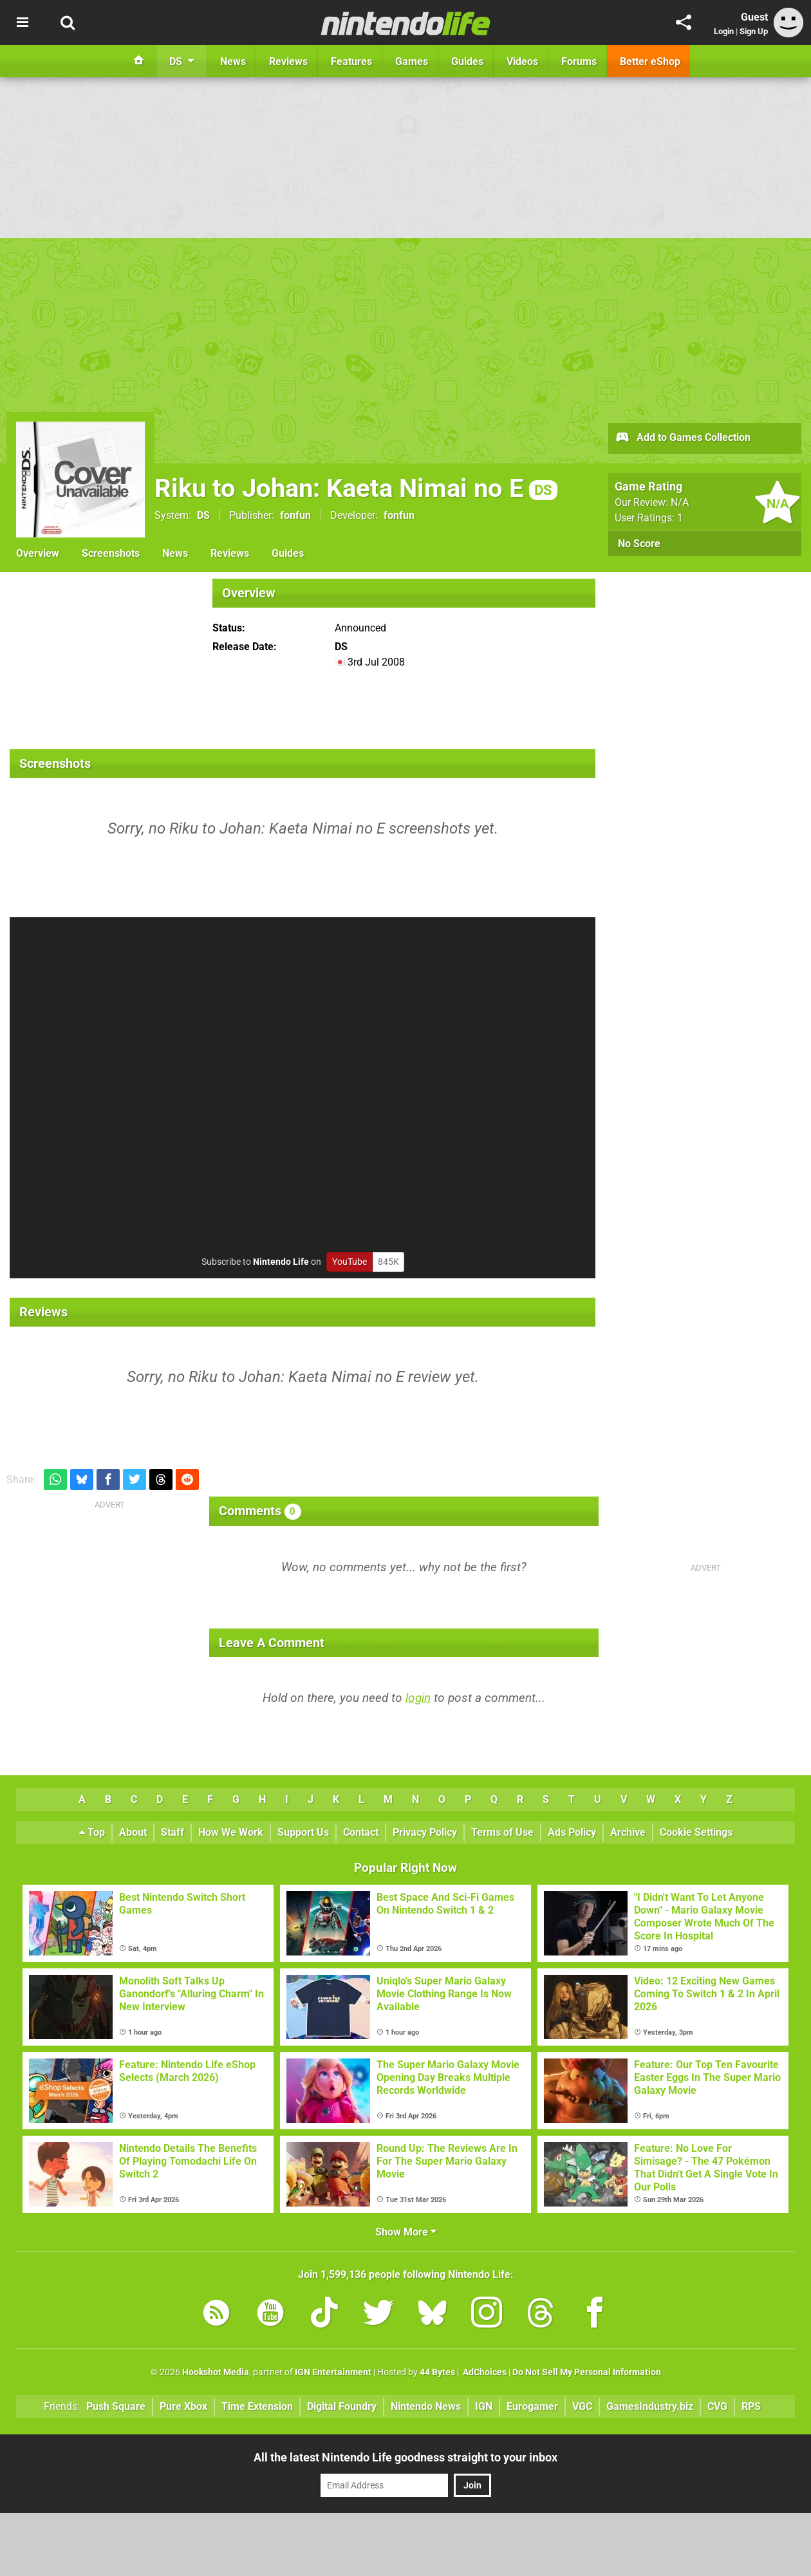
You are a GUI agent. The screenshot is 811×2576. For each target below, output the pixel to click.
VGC (582, 2406)
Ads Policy (572, 1832)
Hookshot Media (215, 2372)
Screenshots (111, 553)
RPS (751, 2406)
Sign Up (754, 31)
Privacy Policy (425, 1832)
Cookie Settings (696, 1832)
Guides (288, 553)
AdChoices (484, 2372)
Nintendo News (426, 2406)
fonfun (295, 515)
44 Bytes (437, 2372)
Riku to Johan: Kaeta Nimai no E (355, 488)
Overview (37, 553)
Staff (172, 1832)
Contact (360, 1832)
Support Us (303, 1832)
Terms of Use (502, 1832)
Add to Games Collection (682, 438)
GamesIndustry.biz (649, 2406)
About (133, 1832)
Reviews (229, 553)
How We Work (230, 1832)
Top (92, 1832)
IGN (483, 2406)
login (418, 1697)
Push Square (115, 2406)
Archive (628, 1832)
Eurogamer (532, 2406)
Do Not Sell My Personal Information (586, 2372)
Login (724, 31)
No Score (639, 543)
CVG (717, 2406)
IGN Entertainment (333, 2372)
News (175, 553)
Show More (405, 2232)
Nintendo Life (281, 1261)
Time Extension (257, 2406)
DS (203, 515)
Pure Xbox (183, 2406)
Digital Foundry (342, 2406)
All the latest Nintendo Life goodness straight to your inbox (405, 2457)
